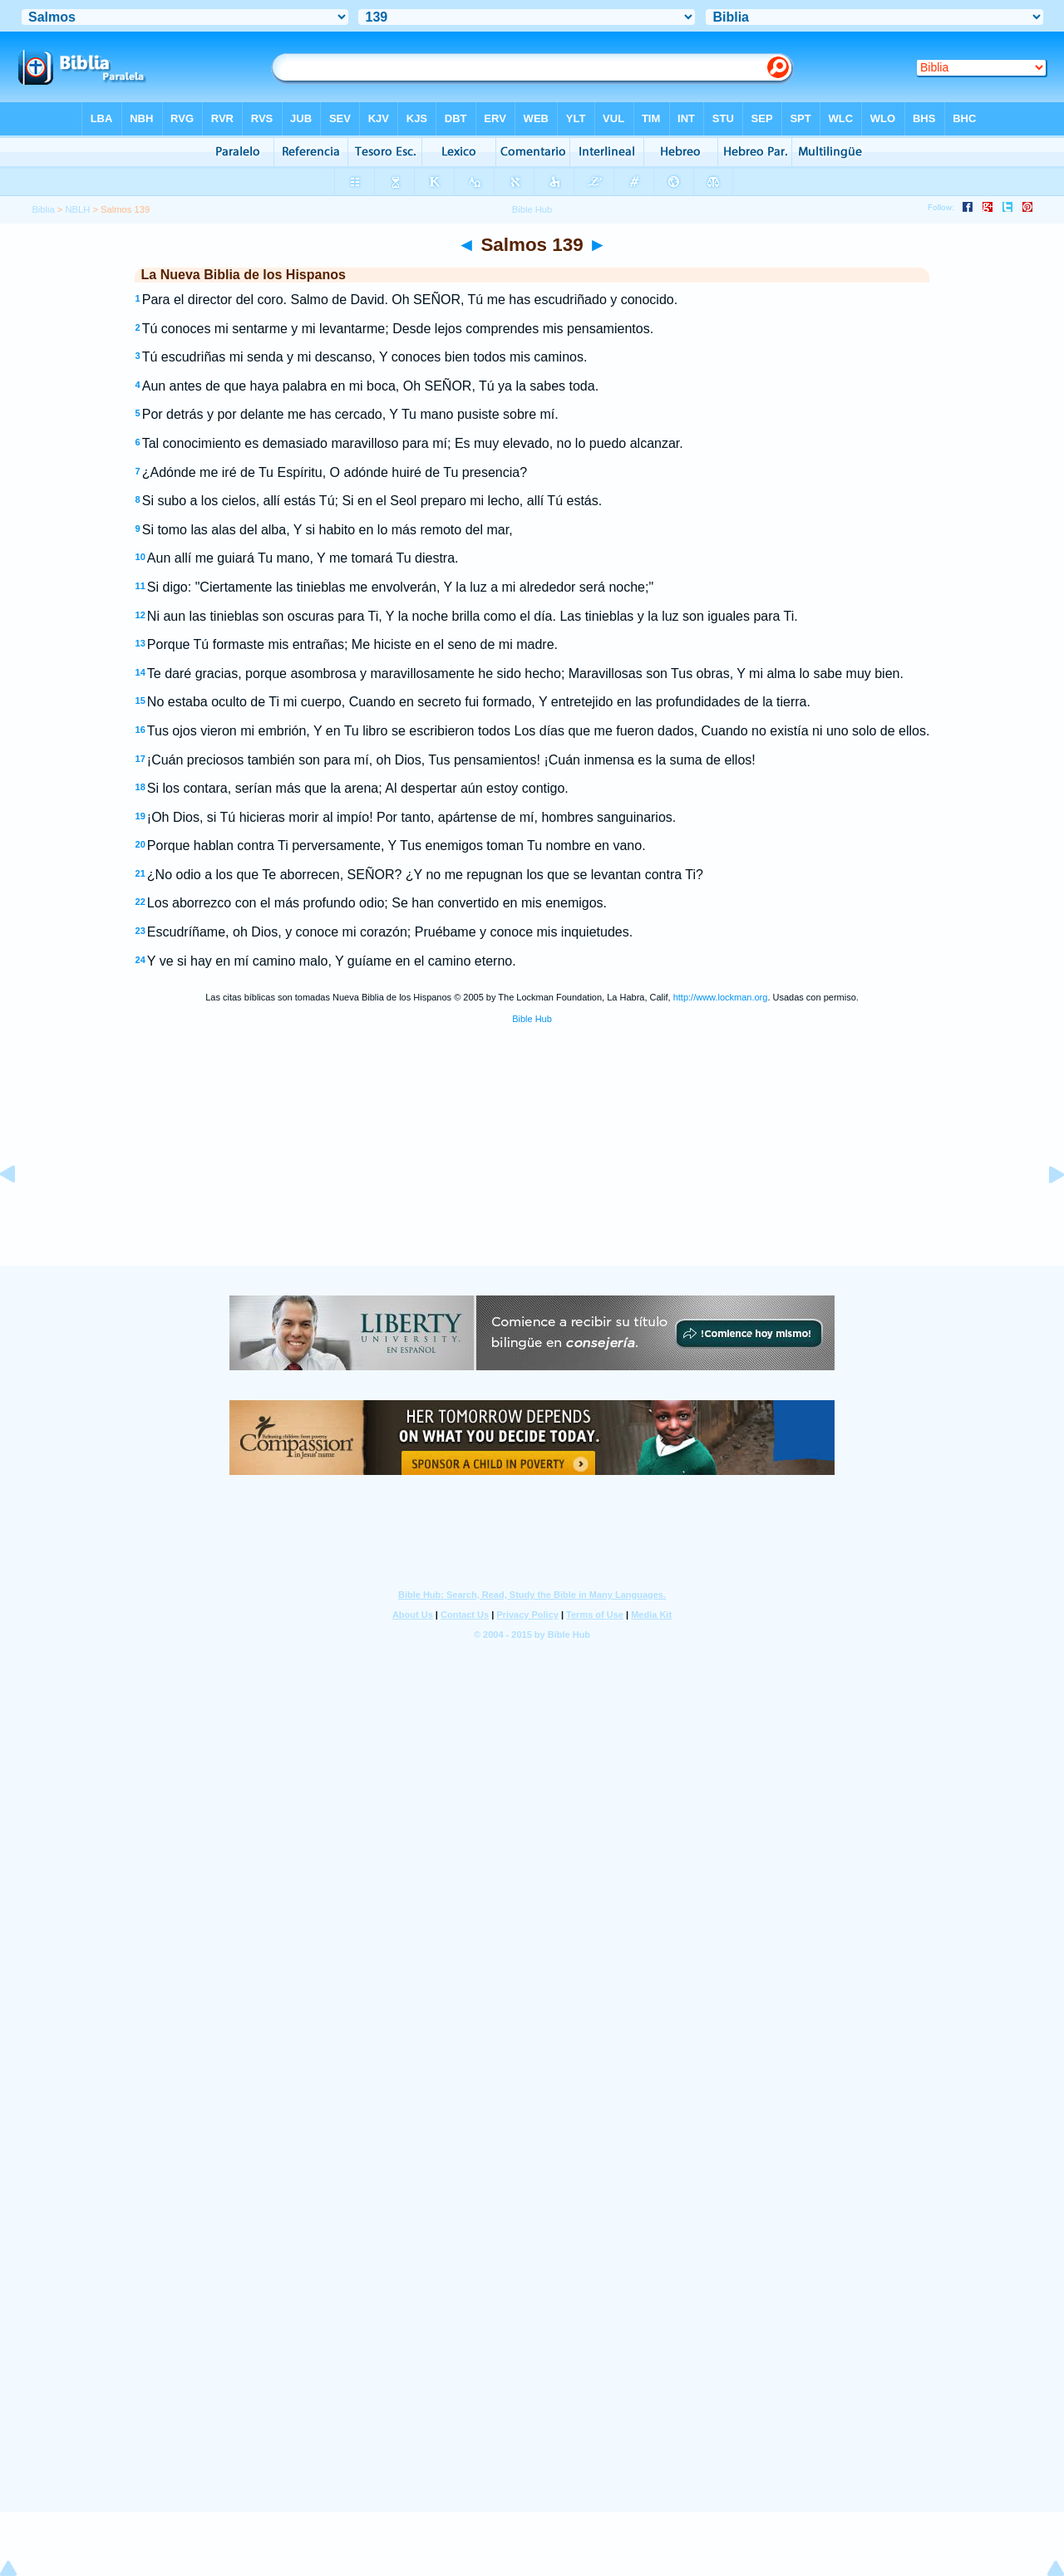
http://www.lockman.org (720, 997)
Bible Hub (532, 1019)
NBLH (78, 209)
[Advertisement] (532, 1164)
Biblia (43, 209)
